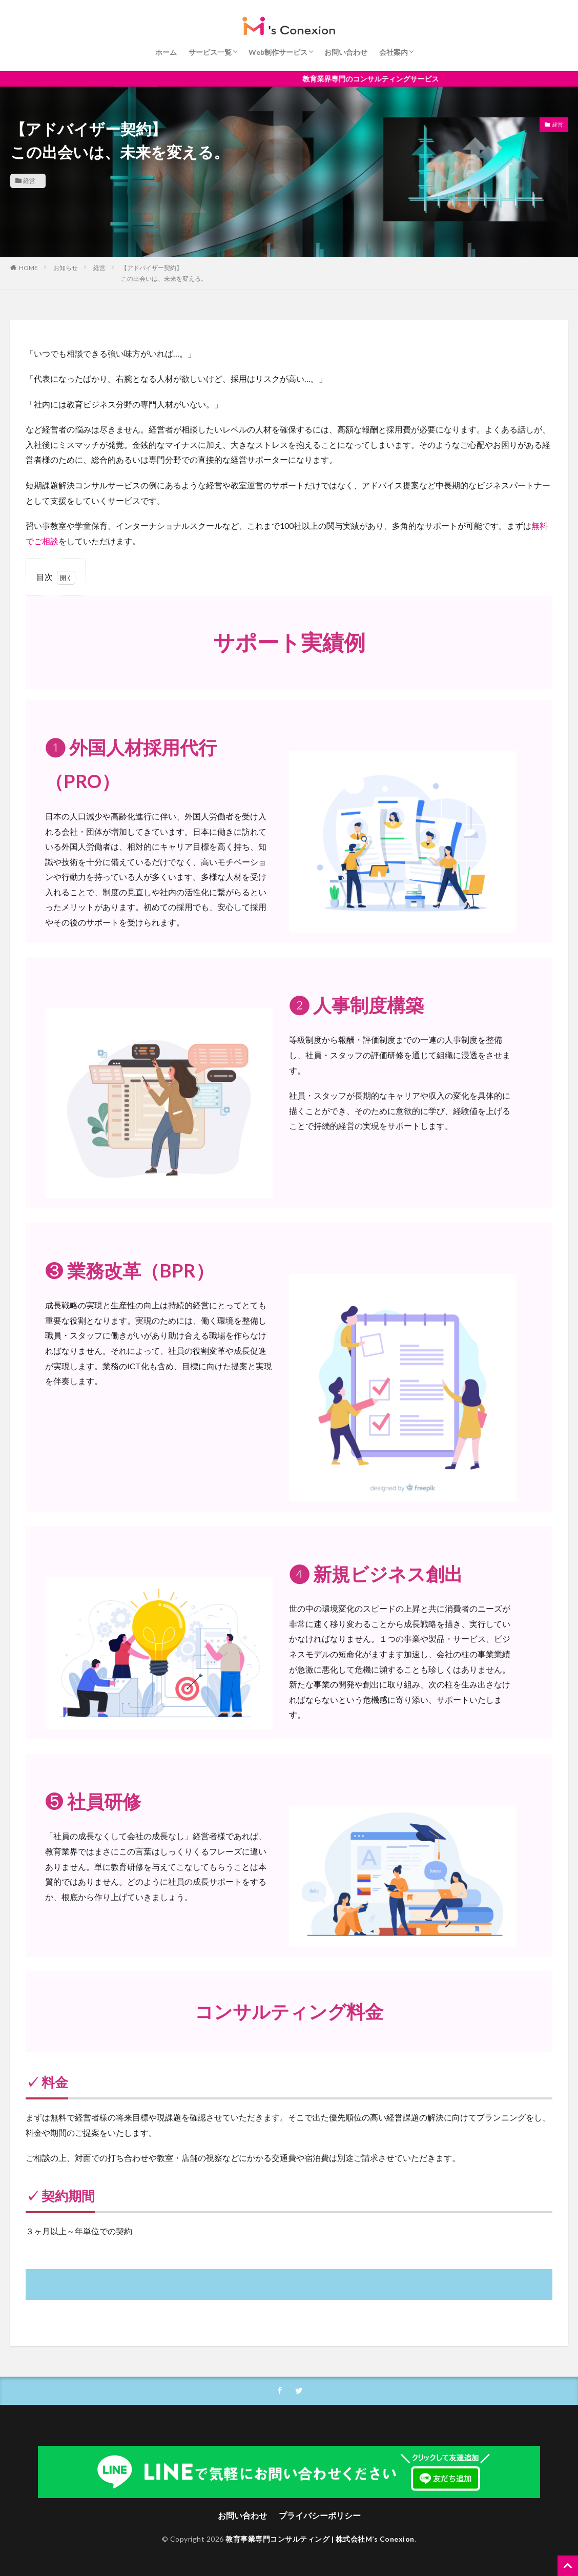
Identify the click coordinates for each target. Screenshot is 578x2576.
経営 (29, 180)
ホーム (166, 52)
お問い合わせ (345, 52)
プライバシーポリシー (320, 2515)
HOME (28, 268)
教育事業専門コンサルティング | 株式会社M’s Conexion (320, 2538)
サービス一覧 (210, 52)
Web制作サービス (278, 52)
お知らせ (65, 268)
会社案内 (393, 52)
